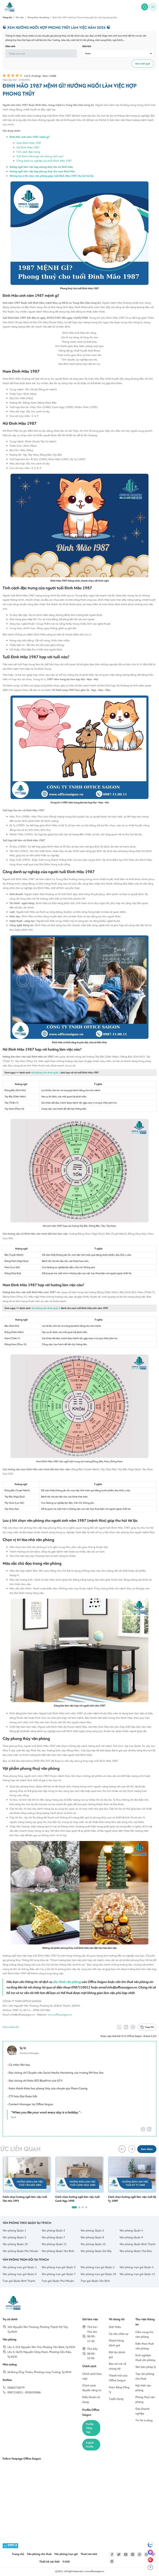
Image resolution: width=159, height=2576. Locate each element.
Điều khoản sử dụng (91, 2399)
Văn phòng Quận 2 (53, 2230)
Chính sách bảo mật (92, 2376)
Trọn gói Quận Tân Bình (95, 2281)
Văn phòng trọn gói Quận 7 (59, 2274)
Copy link (149, 2027)
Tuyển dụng (116, 2399)
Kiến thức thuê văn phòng (144, 2345)
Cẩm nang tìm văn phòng (144, 2334)
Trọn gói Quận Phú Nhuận (58, 2281)
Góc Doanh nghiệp (142, 2411)
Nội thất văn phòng (143, 2387)
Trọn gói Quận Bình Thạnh (19, 2281)
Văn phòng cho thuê (39, 2554)
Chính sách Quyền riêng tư (91, 2387)
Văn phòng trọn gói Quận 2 (59, 2267)
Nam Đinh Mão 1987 (29, 143)
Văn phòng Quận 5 (14, 2237)
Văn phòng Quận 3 (92, 2230)
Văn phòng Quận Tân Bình (58, 2251)
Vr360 (66, 2561)
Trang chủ (18, 2554)
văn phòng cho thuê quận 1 (45, 1072)
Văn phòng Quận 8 (92, 2237)
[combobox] (118, 53)
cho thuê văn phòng (67, 1981)
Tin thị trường (144, 2420)
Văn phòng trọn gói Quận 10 (98, 2274)
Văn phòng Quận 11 (54, 2244)
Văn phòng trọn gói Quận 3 (98, 2267)
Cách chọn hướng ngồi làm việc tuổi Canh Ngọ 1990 (77, 2199)
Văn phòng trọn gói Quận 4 (136, 2267)
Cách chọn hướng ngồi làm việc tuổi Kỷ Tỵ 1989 (132, 2199)
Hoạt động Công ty (119, 2389)
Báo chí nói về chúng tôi (117, 2366)
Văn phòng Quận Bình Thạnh (137, 2244)
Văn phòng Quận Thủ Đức (136, 2251)
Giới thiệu (115, 2327)
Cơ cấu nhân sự (118, 2334)
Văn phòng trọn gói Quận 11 (137, 2274)
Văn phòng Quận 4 (131, 2230)
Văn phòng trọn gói (66, 2554)
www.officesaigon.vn (60, 2015)
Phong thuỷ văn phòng (145, 2399)
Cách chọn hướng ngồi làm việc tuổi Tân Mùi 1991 (25, 2199)
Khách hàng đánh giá (116, 2342)
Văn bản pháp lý (145, 2367)
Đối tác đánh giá (117, 2354)
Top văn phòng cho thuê (144, 2376)
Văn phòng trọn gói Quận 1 (20, 2267)
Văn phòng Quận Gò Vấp (96, 2251)
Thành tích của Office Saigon (118, 2377)
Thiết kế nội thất (49, 2561)
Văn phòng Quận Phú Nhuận (20, 2251)
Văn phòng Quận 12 (93, 2244)
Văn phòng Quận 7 (53, 2237)
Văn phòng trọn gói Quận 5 (20, 2274)
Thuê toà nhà (89, 2554)
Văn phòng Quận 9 (131, 2237)
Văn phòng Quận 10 (15, 2244)
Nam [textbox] (88, 53)
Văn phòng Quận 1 (14, 2230)
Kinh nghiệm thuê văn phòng (145, 2357)
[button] (131, 2149)
